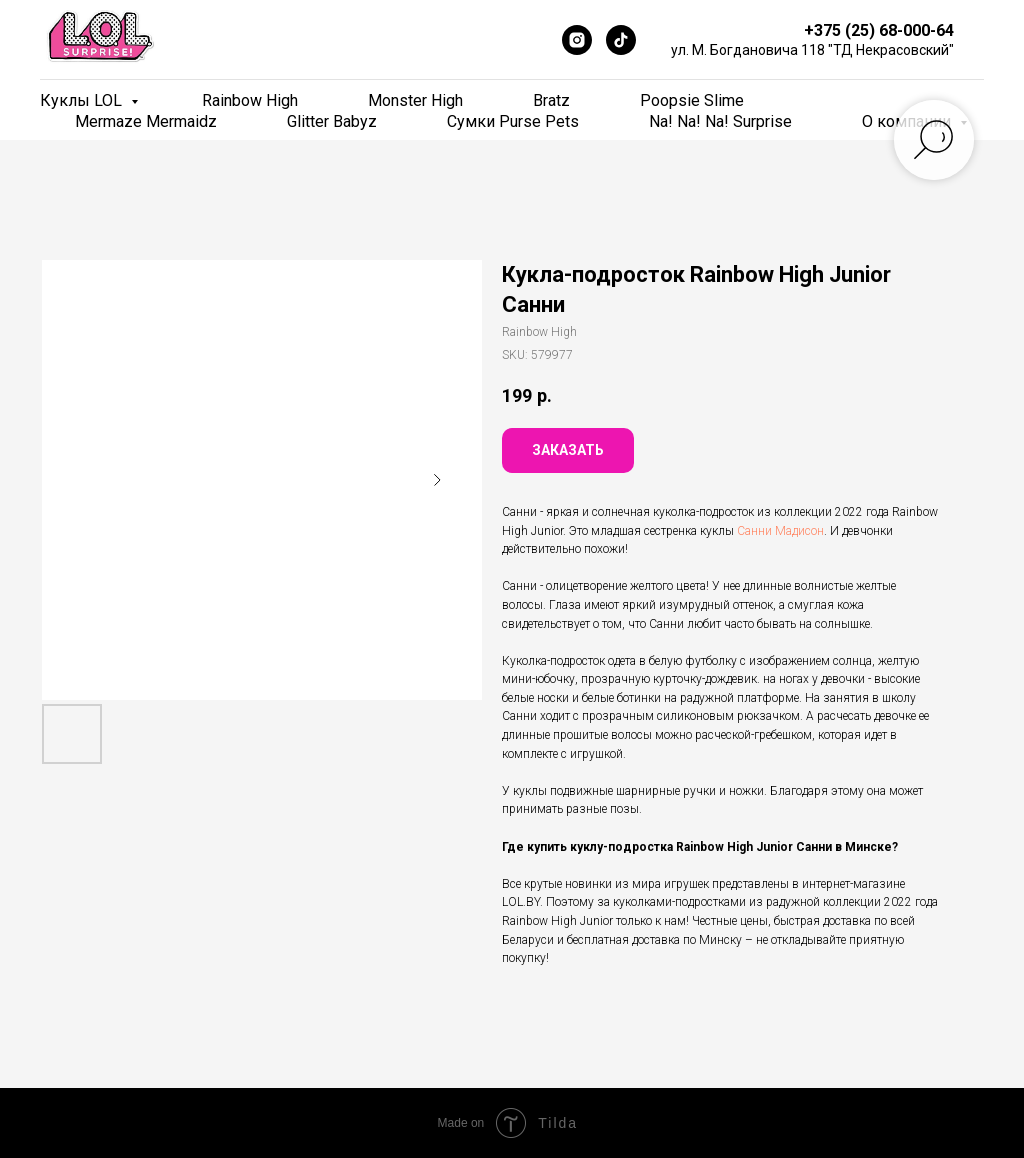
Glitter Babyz (332, 121)
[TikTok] (621, 40)
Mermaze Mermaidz (146, 121)
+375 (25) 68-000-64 (879, 30)
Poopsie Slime (692, 100)
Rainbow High (250, 100)
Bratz (551, 100)
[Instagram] (577, 40)
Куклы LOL (83, 100)
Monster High (415, 100)
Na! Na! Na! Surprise (720, 121)
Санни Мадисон (780, 531)
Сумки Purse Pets (513, 121)
